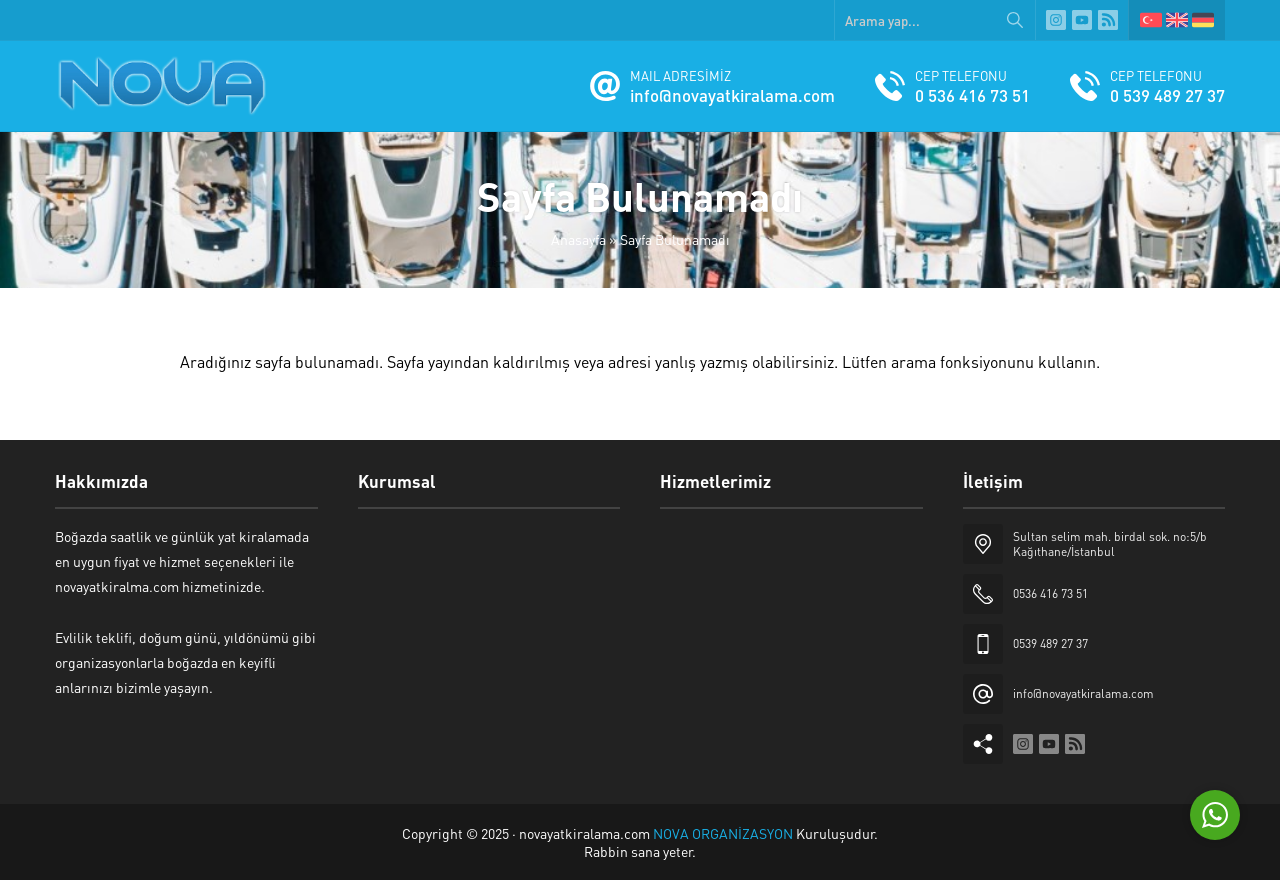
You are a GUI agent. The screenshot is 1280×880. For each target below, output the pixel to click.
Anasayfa (578, 239)
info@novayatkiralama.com (732, 95)
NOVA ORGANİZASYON (724, 833)
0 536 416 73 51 (972, 95)
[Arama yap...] (935, 20)
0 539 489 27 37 (1167, 95)
